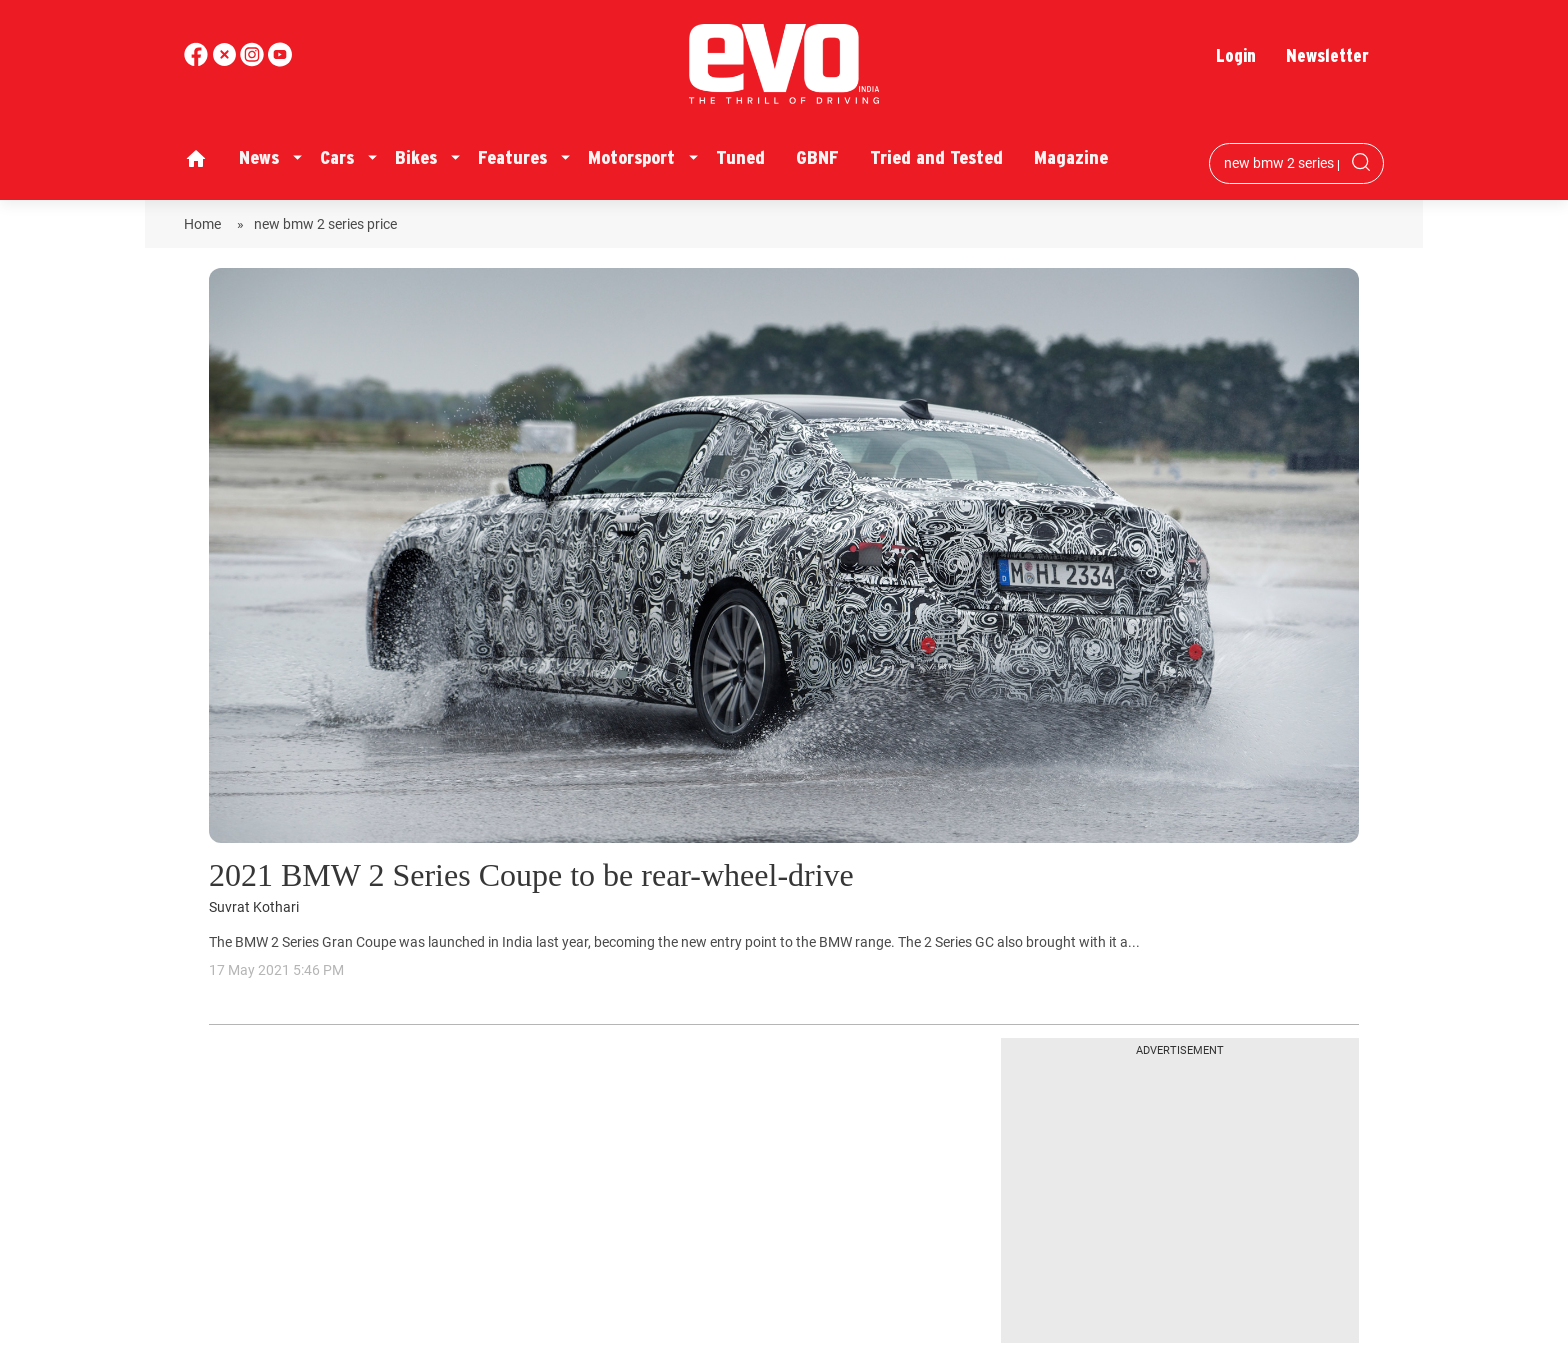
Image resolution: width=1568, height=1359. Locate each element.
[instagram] (280, 61)
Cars (337, 157)
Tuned (740, 157)
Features (512, 157)
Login (1236, 55)
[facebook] (198, 61)
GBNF (817, 157)
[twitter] (226, 61)
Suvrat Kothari (254, 907)
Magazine (1071, 157)
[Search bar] (1281, 163)
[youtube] (254, 61)
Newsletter (1327, 55)
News (259, 157)
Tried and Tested (936, 157)
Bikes (416, 157)
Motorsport (631, 157)
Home (205, 224)
